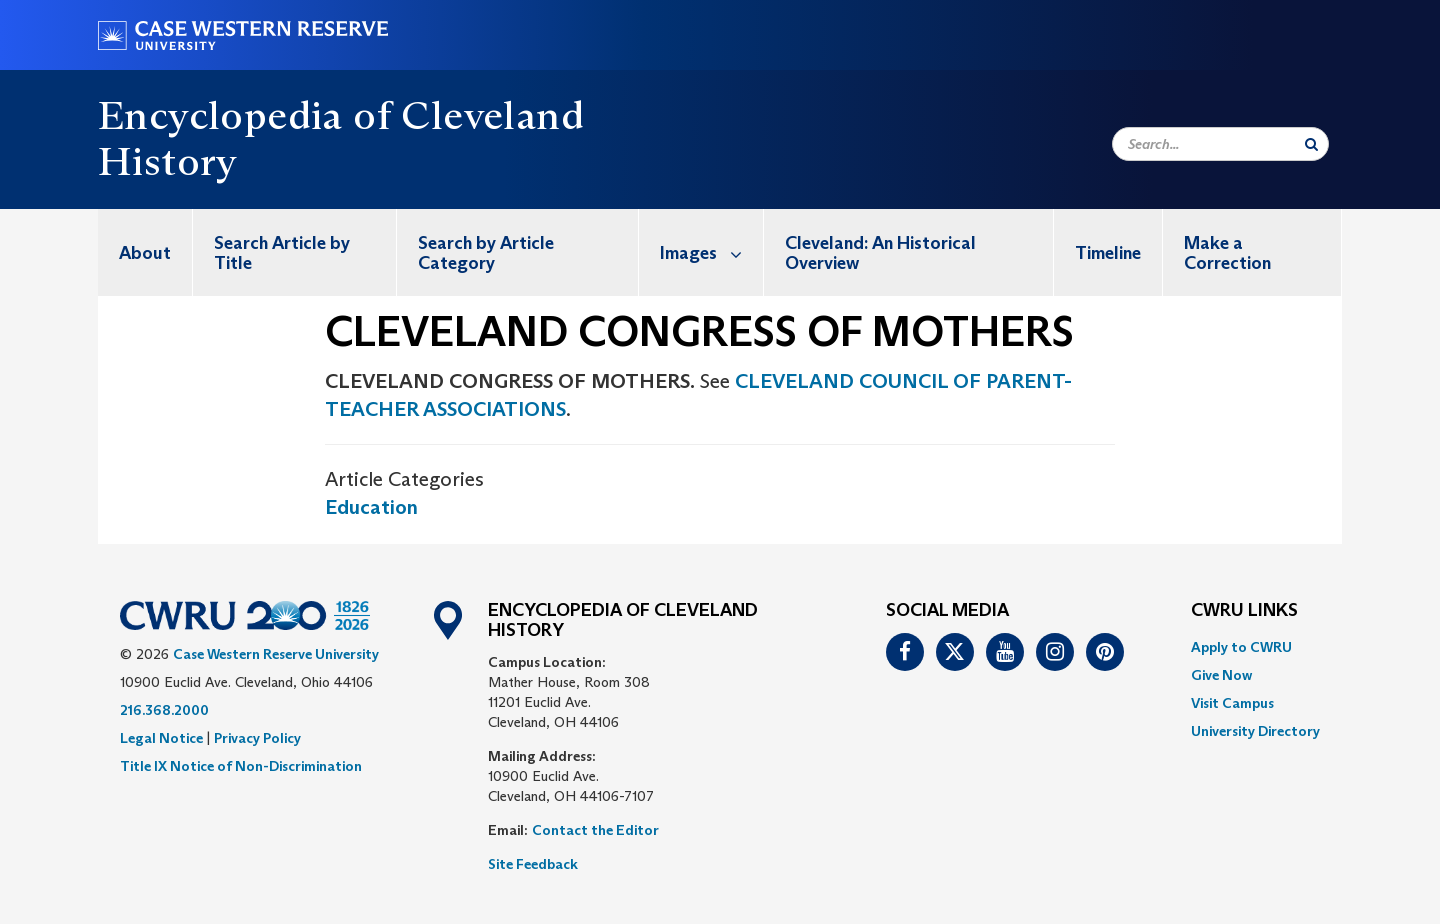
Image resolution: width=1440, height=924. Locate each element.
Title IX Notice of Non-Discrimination (241, 766)
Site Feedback (533, 864)
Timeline (1108, 253)
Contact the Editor (595, 830)
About (145, 253)
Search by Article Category (486, 253)
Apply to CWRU (1241, 647)
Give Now (1221, 675)
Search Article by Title (282, 253)
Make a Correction (1227, 253)
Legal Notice (161, 738)
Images (711, 252)
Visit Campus (1232, 703)
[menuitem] (145, 252)
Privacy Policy (257, 738)
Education (371, 507)
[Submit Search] (1311, 144)
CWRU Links (1244, 611)
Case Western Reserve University (276, 654)
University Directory (1255, 731)
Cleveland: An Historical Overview (880, 253)
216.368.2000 (164, 710)
